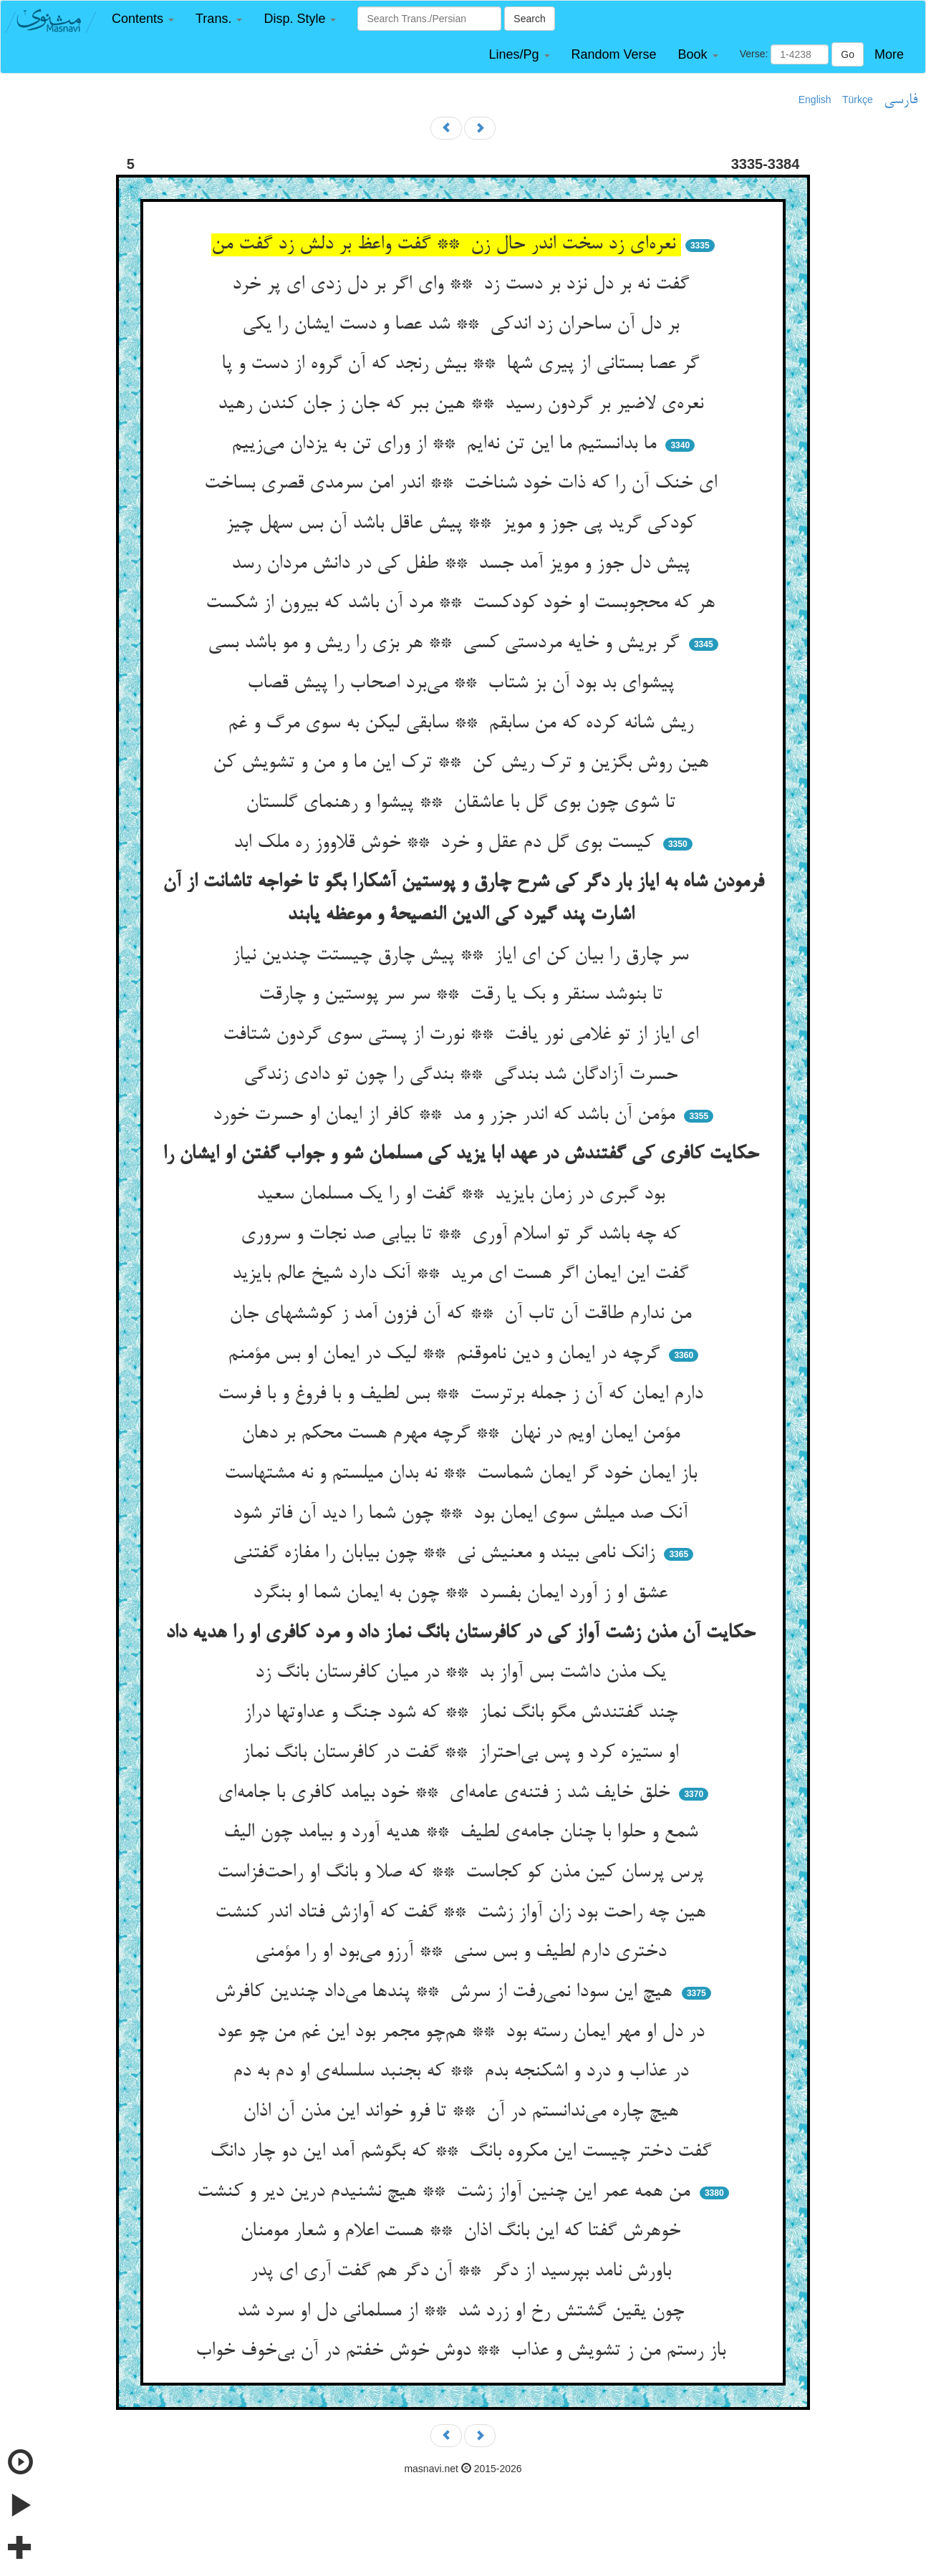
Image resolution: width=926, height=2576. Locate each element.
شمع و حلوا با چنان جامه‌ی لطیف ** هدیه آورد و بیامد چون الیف (463, 1832)
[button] (143, 19)
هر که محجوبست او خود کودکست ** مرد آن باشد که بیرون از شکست (463, 603)
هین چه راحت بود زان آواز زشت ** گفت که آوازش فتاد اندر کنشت (463, 1913)
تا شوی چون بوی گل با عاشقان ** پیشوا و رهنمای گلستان (463, 803)
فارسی (900, 100)
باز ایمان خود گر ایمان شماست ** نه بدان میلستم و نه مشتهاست (463, 1474)
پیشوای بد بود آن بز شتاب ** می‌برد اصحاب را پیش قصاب (463, 683)
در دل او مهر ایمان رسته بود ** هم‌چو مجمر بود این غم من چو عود (463, 2032)
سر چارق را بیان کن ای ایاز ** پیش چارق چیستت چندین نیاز (463, 955)
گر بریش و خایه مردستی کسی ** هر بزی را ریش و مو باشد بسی (446, 643)
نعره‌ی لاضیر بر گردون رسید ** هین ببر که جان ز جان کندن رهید (463, 404)
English (815, 99)
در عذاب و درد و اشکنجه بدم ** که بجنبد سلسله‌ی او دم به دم (463, 2072)
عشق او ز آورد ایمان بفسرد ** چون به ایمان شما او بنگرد (463, 1593)
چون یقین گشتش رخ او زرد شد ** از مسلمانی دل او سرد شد (463, 2311)
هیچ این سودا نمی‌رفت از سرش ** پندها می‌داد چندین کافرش (446, 1992)
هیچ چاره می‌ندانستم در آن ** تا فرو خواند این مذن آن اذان (463, 2112)
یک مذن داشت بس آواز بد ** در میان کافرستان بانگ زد (463, 1673)
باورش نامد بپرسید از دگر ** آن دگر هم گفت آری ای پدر (463, 2271)
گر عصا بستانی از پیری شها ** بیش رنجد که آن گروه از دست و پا (463, 364)
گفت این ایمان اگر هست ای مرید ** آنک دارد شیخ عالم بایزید (463, 1274)
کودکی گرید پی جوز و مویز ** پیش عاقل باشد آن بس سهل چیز (463, 524)
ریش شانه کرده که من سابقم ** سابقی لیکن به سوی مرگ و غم (463, 723)
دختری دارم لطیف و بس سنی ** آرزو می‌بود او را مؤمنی (463, 1952)
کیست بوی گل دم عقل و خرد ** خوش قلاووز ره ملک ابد (446, 843)
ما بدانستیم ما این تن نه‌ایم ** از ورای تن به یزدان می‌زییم (446, 444)
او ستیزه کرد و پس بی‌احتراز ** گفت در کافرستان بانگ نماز (463, 1753)
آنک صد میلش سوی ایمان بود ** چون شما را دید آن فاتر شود (463, 1514)
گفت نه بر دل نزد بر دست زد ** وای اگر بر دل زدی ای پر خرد (463, 284)
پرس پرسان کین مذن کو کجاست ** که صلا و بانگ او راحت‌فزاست (463, 1872)
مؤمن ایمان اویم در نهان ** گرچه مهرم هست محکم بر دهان (463, 1434)
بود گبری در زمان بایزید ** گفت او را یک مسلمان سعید (463, 1194)
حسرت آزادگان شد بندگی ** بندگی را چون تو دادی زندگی (463, 1075)
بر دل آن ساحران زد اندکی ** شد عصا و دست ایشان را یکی (463, 325)
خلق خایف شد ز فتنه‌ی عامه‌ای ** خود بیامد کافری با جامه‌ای (446, 1793)
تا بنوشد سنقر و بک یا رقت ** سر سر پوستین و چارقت (463, 995)
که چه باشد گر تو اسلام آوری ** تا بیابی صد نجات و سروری (463, 1235)
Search (529, 18)
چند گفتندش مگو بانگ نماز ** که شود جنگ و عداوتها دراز (463, 1713)
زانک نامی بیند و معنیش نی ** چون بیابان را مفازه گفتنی (446, 1553)
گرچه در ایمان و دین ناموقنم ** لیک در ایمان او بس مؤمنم (446, 1354)
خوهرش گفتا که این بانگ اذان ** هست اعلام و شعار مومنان (463, 2231)
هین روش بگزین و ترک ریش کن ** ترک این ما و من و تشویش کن (463, 763)
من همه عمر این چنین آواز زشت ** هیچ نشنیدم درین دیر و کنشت (446, 2192)
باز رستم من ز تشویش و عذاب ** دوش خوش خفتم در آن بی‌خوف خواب (463, 2351)
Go (847, 54)
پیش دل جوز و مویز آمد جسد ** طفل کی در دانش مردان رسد (463, 564)
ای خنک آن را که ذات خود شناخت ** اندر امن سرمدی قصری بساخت (463, 484)
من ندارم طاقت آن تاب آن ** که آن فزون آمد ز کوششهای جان (463, 1314)
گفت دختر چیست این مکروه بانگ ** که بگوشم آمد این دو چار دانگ (463, 2152)
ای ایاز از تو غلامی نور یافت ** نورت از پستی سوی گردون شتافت (463, 1035)
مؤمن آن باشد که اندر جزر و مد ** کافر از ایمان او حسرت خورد (446, 1115)
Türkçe (857, 99)
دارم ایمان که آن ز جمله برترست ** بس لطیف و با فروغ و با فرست (463, 1394)
